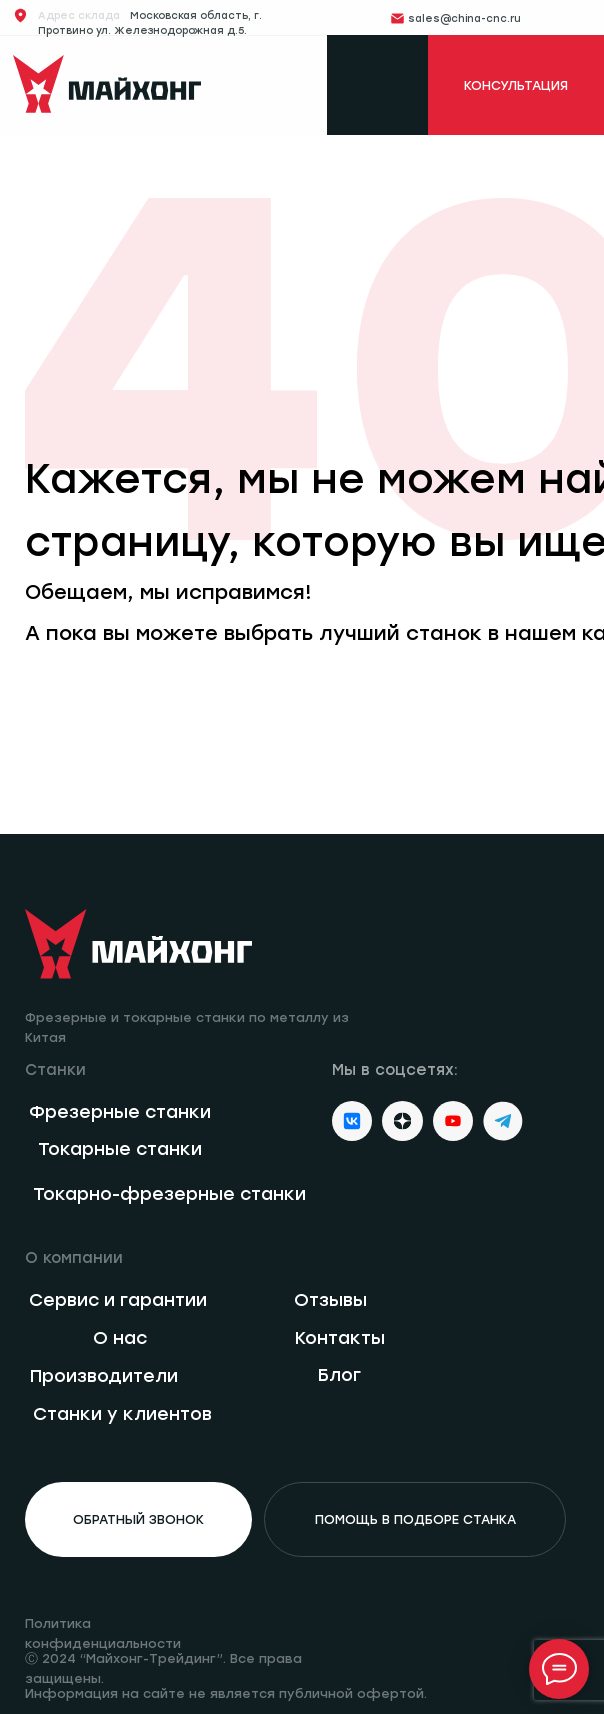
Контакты (340, 1337)
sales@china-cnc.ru (464, 18)
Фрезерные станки (120, 1111)
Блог (339, 1374)
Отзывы (330, 1299)
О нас (120, 1337)
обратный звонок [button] (138, 1519)
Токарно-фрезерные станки (169, 1193)
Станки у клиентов (122, 1413)
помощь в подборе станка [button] (415, 1519)
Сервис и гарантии (118, 1299)
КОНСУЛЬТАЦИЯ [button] (516, 85)
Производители (104, 1375)
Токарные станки (120, 1148)
